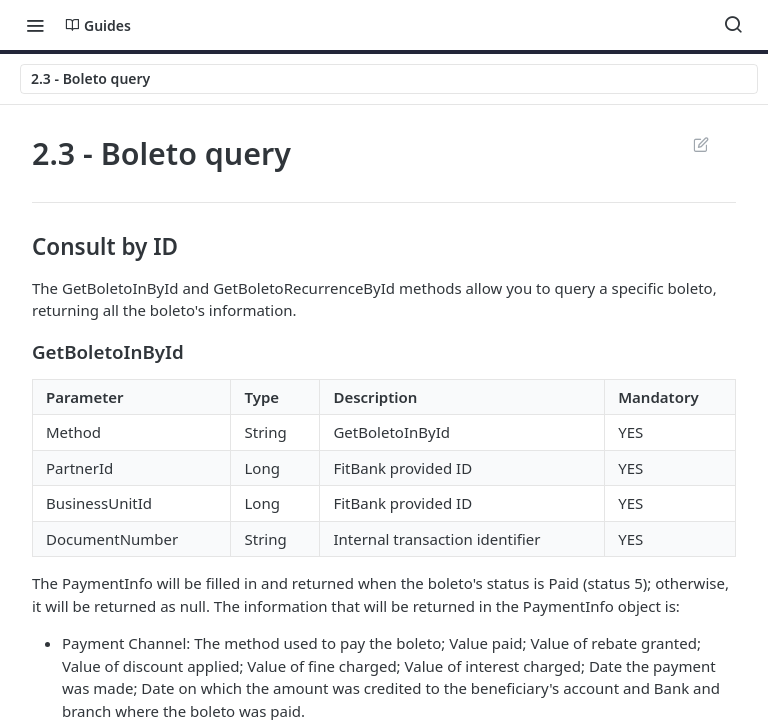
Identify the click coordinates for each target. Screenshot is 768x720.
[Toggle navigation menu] (35, 25)
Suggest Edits (700, 144)
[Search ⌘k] (733, 25)
